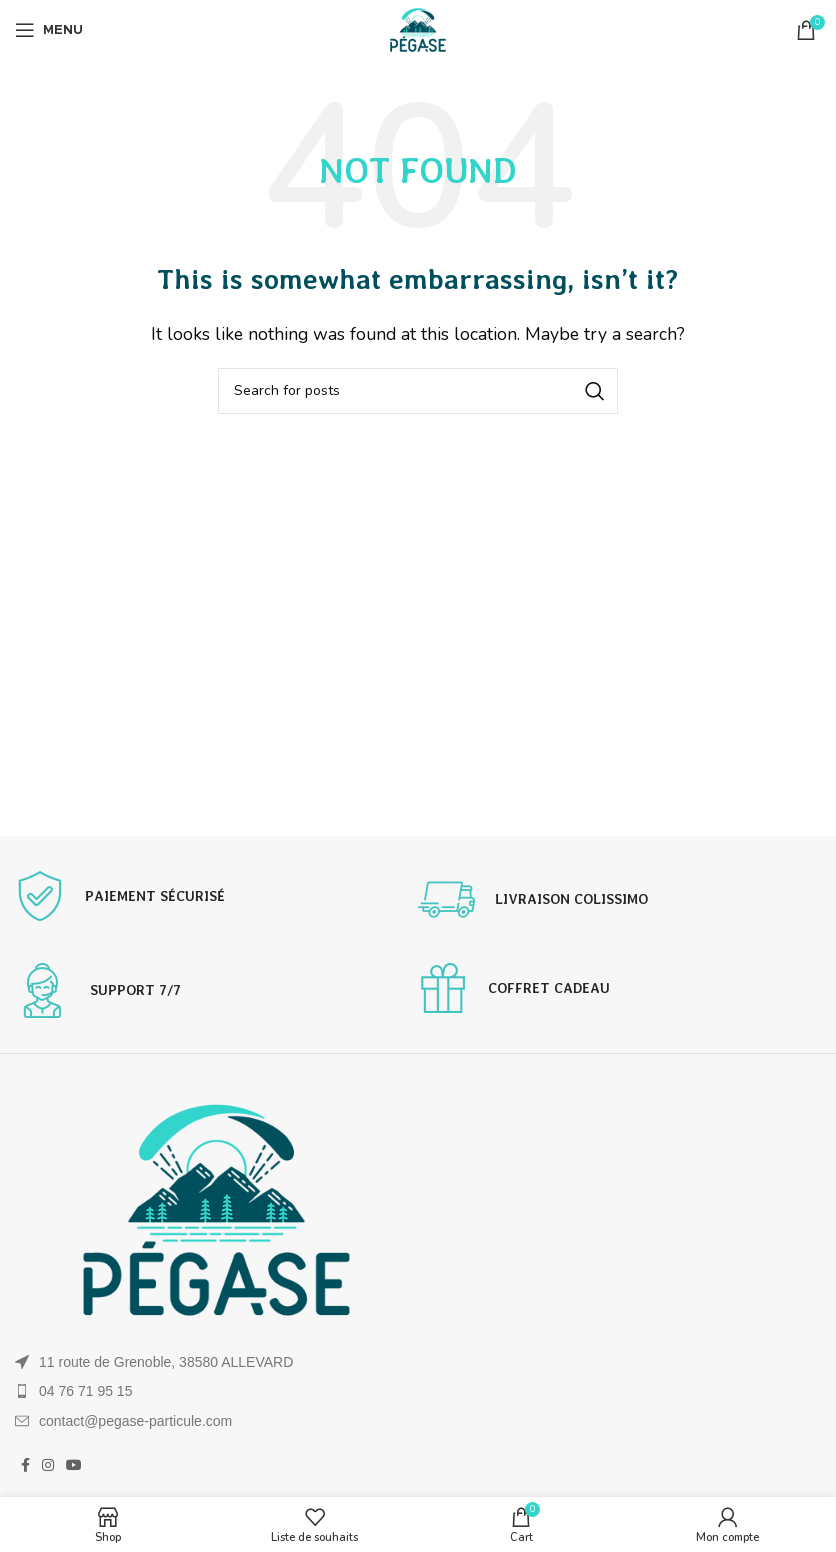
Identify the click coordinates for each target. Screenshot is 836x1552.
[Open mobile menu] (49, 30)
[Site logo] (417, 29)
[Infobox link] (216, 896)
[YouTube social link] (74, 1465)
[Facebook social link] (25, 1465)
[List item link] (216, 1391)
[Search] (418, 391)
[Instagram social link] (48, 1465)
